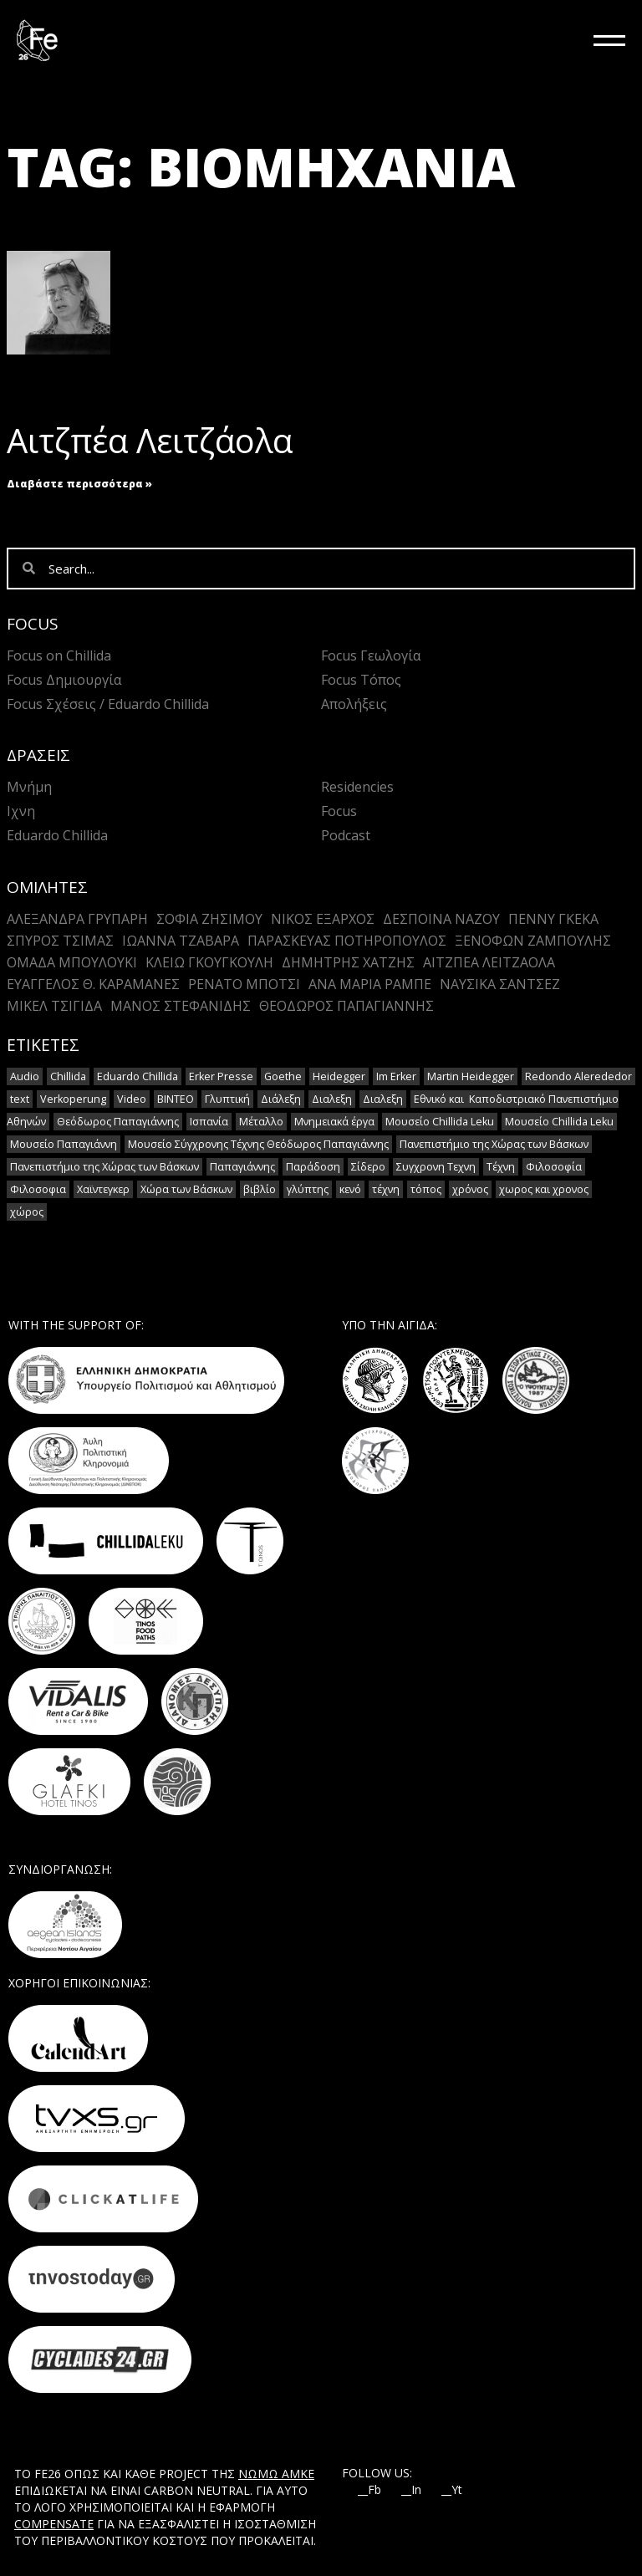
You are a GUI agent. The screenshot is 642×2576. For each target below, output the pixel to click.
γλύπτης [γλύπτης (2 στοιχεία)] (308, 1189)
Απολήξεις (354, 704)
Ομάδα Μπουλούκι (72, 962)
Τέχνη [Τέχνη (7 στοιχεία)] (501, 1167)
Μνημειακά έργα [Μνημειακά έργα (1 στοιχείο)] (334, 1122)
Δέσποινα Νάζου (441, 919)
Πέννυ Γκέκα (553, 919)
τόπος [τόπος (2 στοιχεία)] (425, 1189)
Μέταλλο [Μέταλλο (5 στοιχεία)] (261, 1122)
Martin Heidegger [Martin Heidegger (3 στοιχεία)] (470, 1076)
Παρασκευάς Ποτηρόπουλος (346, 940)
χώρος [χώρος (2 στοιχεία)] (26, 1212)
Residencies (357, 787)
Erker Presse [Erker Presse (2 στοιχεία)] (221, 1076)
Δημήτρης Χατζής (348, 962)
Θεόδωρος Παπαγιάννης (346, 1006)
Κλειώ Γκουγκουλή (209, 962)
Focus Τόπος (361, 680)
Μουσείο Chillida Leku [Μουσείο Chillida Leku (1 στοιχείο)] (559, 1122)
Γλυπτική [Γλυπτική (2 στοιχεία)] (227, 1099)
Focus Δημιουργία (64, 680)
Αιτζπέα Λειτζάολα (150, 440)
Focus (339, 811)
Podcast (345, 835)
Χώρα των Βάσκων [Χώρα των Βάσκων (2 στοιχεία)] (186, 1189)
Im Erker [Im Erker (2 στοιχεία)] (396, 1076)
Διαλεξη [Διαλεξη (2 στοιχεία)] (332, 1099)
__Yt (451, 2490)
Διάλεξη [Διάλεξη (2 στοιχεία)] (281, 1099)
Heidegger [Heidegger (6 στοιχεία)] (339, 1076)
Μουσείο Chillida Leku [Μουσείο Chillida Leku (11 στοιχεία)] (439, 1122)
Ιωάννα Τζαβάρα (180, 940)
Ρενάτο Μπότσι (244, 984)
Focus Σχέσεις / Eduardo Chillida (108, 704)
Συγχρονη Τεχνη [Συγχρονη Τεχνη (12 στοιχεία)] (436, 1167)
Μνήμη (29, 787)
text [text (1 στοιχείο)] (19, 1099)
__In (411, 2490)
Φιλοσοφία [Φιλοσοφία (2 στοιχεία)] (554, 1167)
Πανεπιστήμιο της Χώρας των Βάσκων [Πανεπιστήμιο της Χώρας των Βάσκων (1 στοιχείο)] (494, 1144)
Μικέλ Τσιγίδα (54, 1006)
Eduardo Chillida (57, 835)
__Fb (369, 2490)
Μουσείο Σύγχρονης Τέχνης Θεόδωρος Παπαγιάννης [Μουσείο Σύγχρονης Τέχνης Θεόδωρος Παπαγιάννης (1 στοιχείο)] (258, 1144)
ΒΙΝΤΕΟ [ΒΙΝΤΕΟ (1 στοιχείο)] (175, 1099)
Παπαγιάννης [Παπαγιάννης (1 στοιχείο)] (242, 1167)
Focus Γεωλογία (370, 655)
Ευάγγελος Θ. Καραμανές (93, 984)
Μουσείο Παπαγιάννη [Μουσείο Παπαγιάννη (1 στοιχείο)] (63, 1144)
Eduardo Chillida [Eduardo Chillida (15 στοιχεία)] (137, 1076)
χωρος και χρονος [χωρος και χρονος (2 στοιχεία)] (543, 1189)
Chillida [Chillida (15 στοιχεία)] (68, 1076)
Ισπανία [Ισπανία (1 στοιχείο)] (209, 1122)
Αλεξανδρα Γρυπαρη (77, 919)
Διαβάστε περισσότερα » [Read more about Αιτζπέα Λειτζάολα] (79, 484)
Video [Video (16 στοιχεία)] (131, 1099)
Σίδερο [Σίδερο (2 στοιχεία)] (368, 1167)
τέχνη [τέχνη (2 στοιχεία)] (386, 1189)
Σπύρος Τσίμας (60, 940)
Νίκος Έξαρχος (322, 919)
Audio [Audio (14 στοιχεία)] (24, 1076)
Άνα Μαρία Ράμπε (369, 984)
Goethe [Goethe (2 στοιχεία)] (283, 1076)
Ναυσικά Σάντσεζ (500, 984)
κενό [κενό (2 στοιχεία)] (350, 1189)
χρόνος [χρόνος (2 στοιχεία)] (470, 1189)
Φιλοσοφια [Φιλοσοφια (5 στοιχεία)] (38, 1189)
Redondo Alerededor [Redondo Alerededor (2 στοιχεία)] (578, 1076)
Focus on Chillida (59, 655)
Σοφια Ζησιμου (209, 919)
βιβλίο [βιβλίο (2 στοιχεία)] (259, 1189)
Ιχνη (21, 811)
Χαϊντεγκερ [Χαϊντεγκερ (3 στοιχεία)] (103, 1189)
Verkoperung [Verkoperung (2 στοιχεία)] (73, 1099)
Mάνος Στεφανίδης (180, 1006)
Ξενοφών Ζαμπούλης (533, 940)
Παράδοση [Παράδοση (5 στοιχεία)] (313, 1167)
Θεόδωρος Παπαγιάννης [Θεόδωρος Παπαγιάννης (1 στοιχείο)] (118, 1122)
